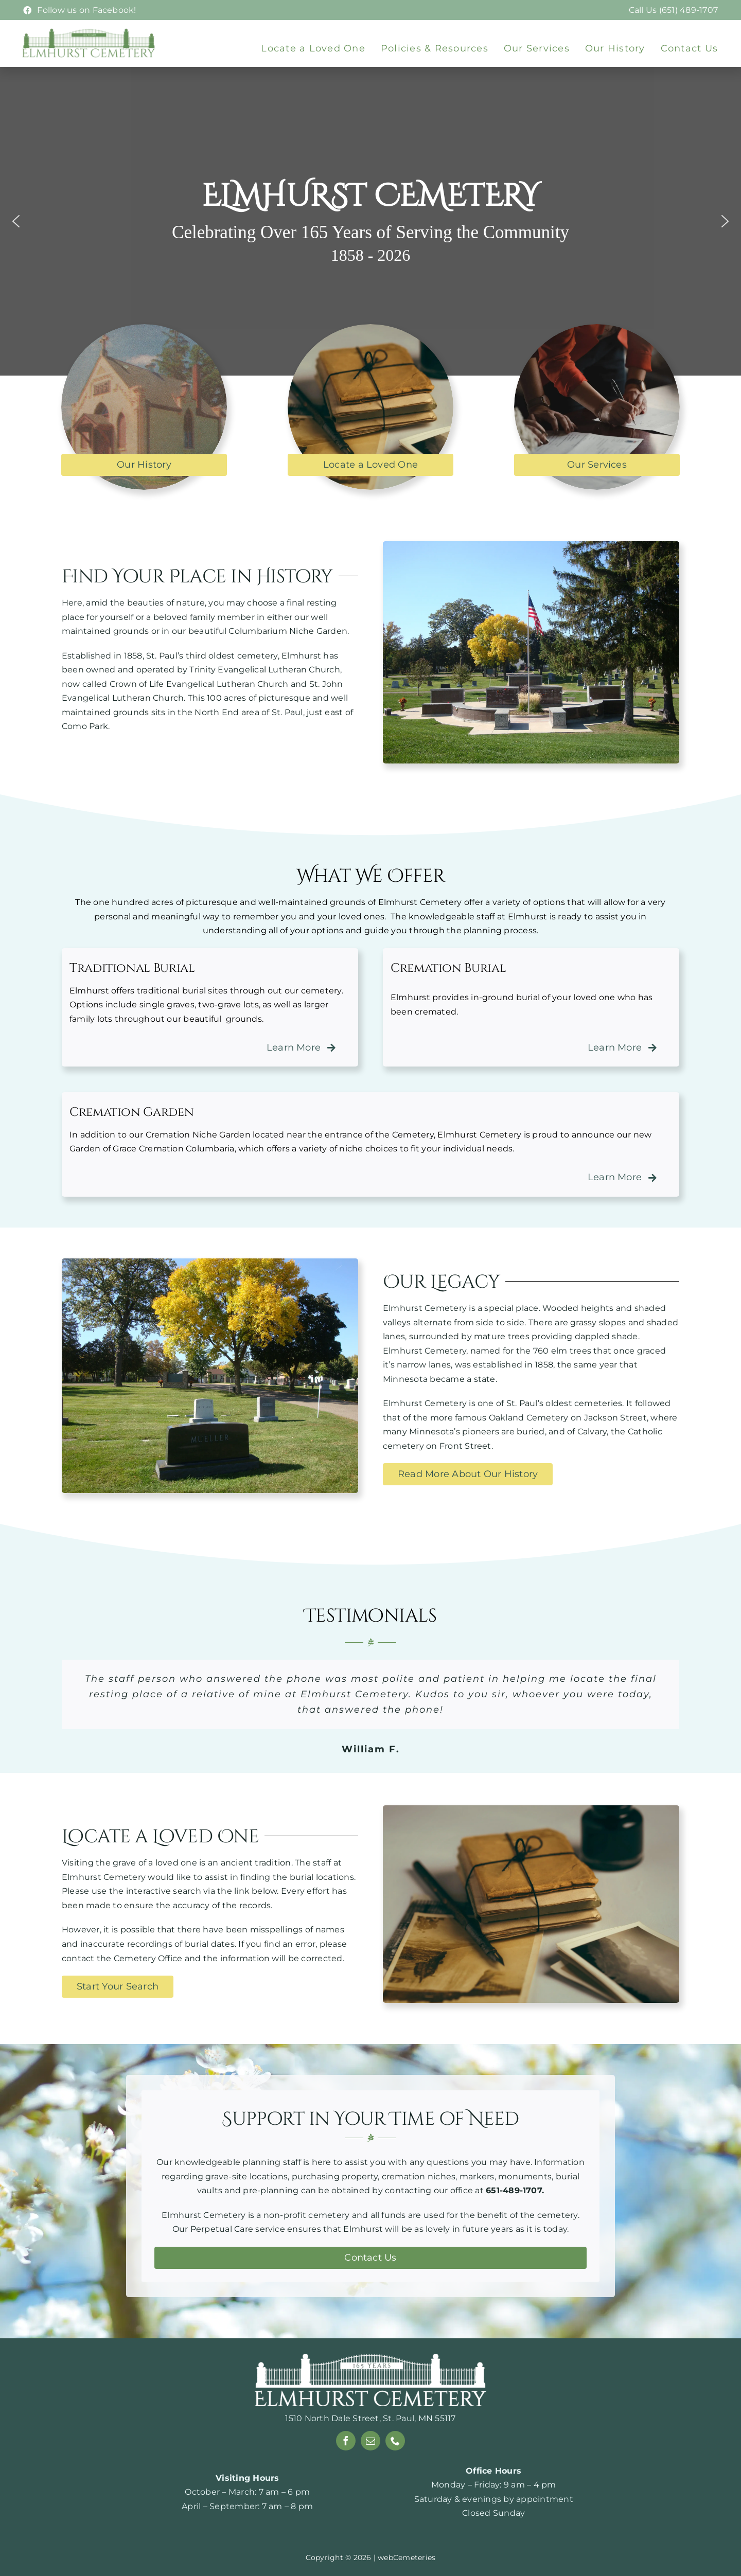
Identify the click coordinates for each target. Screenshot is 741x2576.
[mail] (370, 2440)
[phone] (395, 2440)
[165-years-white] (370, 2357)
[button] (16, 221)
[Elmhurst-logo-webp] (89, 32)
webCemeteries (406, 2557)
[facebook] (346, 2440)
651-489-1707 (514, 2190)
